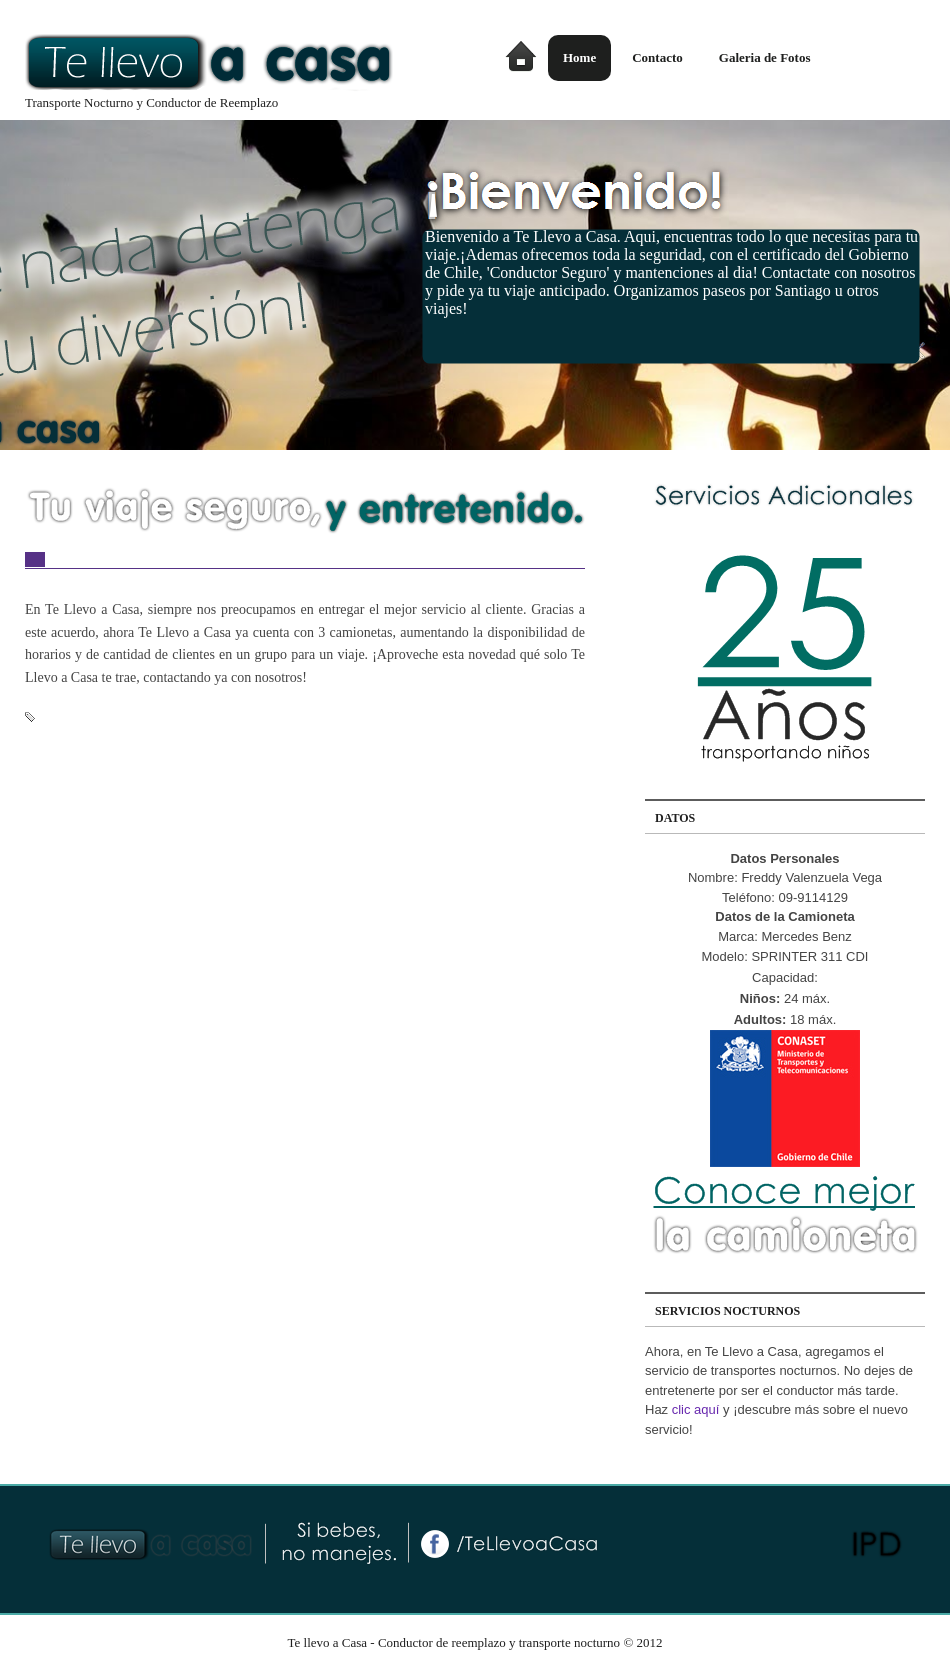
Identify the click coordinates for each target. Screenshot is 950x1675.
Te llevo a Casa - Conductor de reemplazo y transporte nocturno (453, 1642)
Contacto (657, 57)
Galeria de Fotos (765, 57)
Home (579, 57)
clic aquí (696, 1409)
